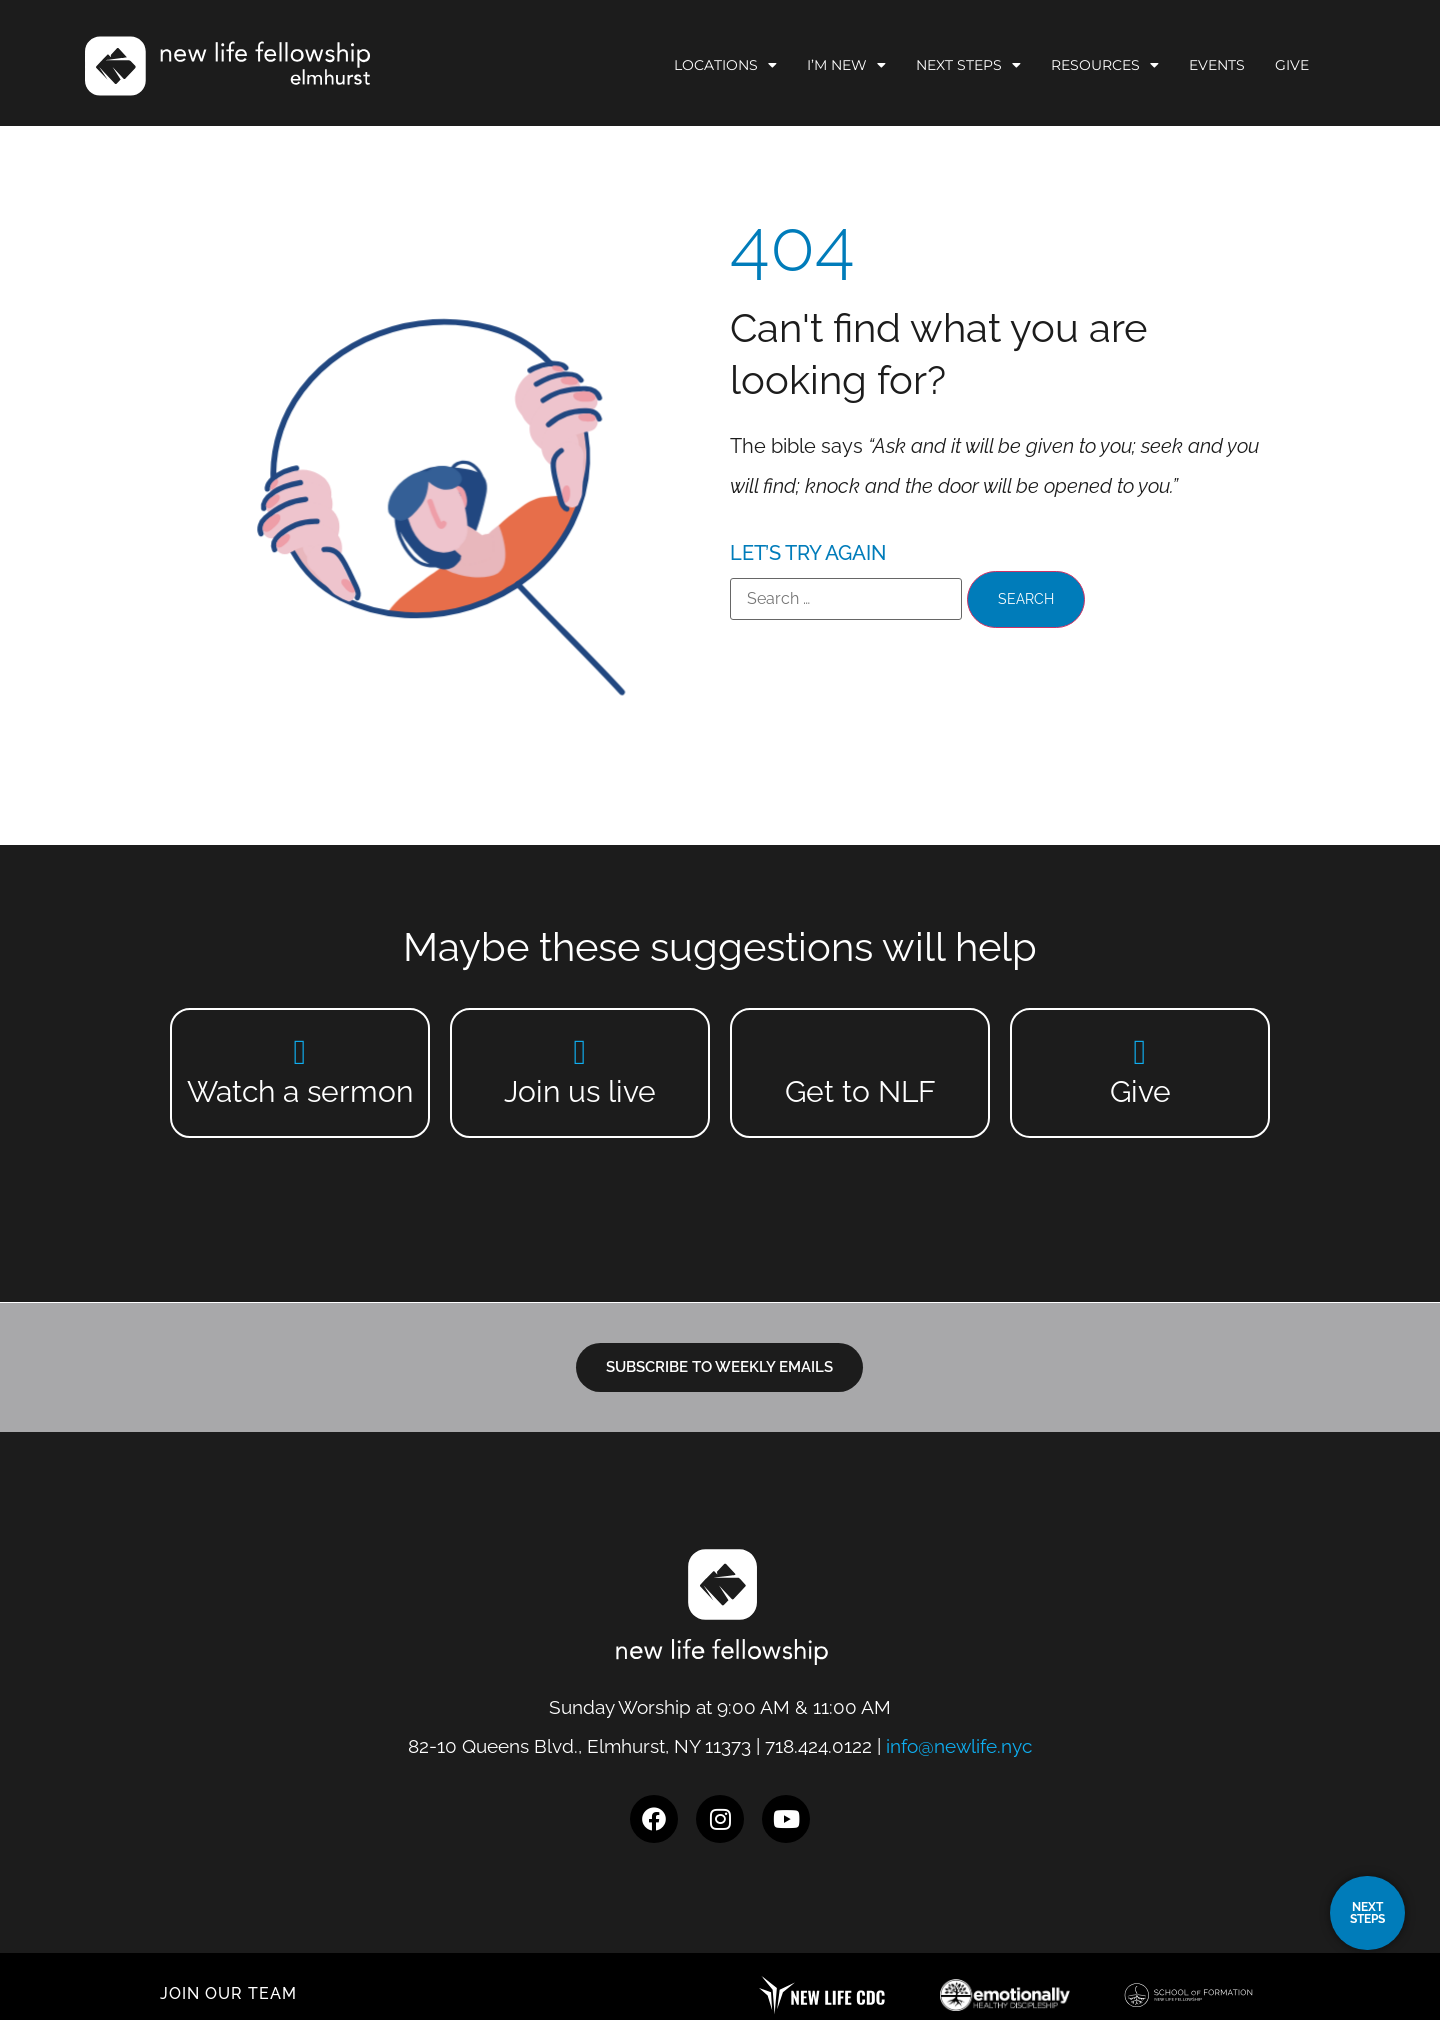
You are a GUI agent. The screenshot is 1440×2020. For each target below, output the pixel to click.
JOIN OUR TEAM (228, 1993)
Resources (1105, 65)
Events (1217, 65)
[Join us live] (580, 1051)
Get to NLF (860, 1091)
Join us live (580, 1091)
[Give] (1140, 1051)
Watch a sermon (300, 1091)
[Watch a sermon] (300, 1051)
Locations (725, 65)
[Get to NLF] (860, 1051)
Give (1292, 65)
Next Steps (968, 65)
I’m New (846, 65)
